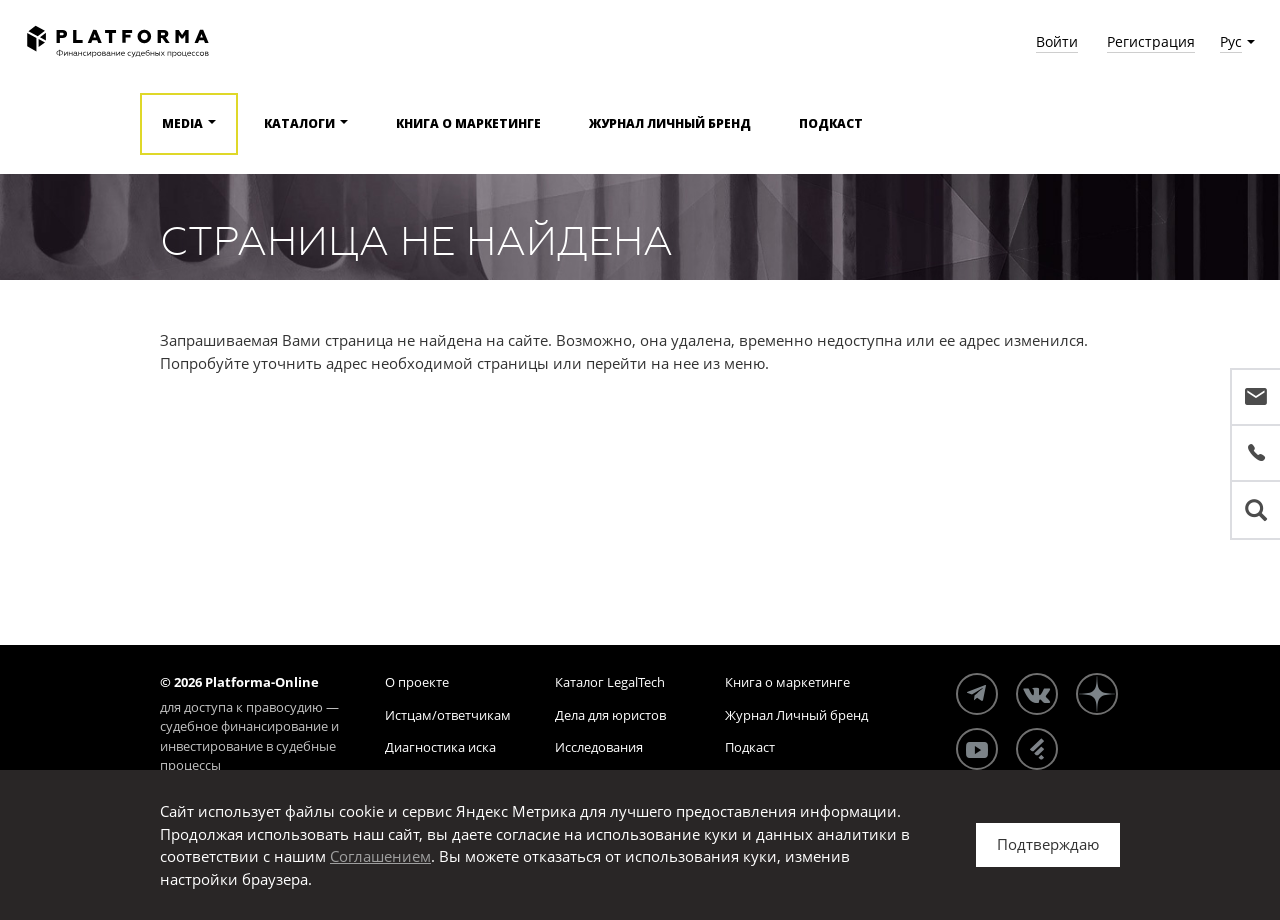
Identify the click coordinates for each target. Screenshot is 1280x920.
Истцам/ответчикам (448, 715)
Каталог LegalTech (610, 682)
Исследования (599, 747)
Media (182, 123)
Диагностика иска (440, 747)
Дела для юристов (610, 715)
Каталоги (299, 123)
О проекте (417, 682)
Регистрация (1151, 41)
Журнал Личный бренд (670, 123)
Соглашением (380, 856)
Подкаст (831, 123)
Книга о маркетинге (468, 123)
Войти (1057, 41)
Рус (1231, 41)
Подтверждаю (1048, 844)
